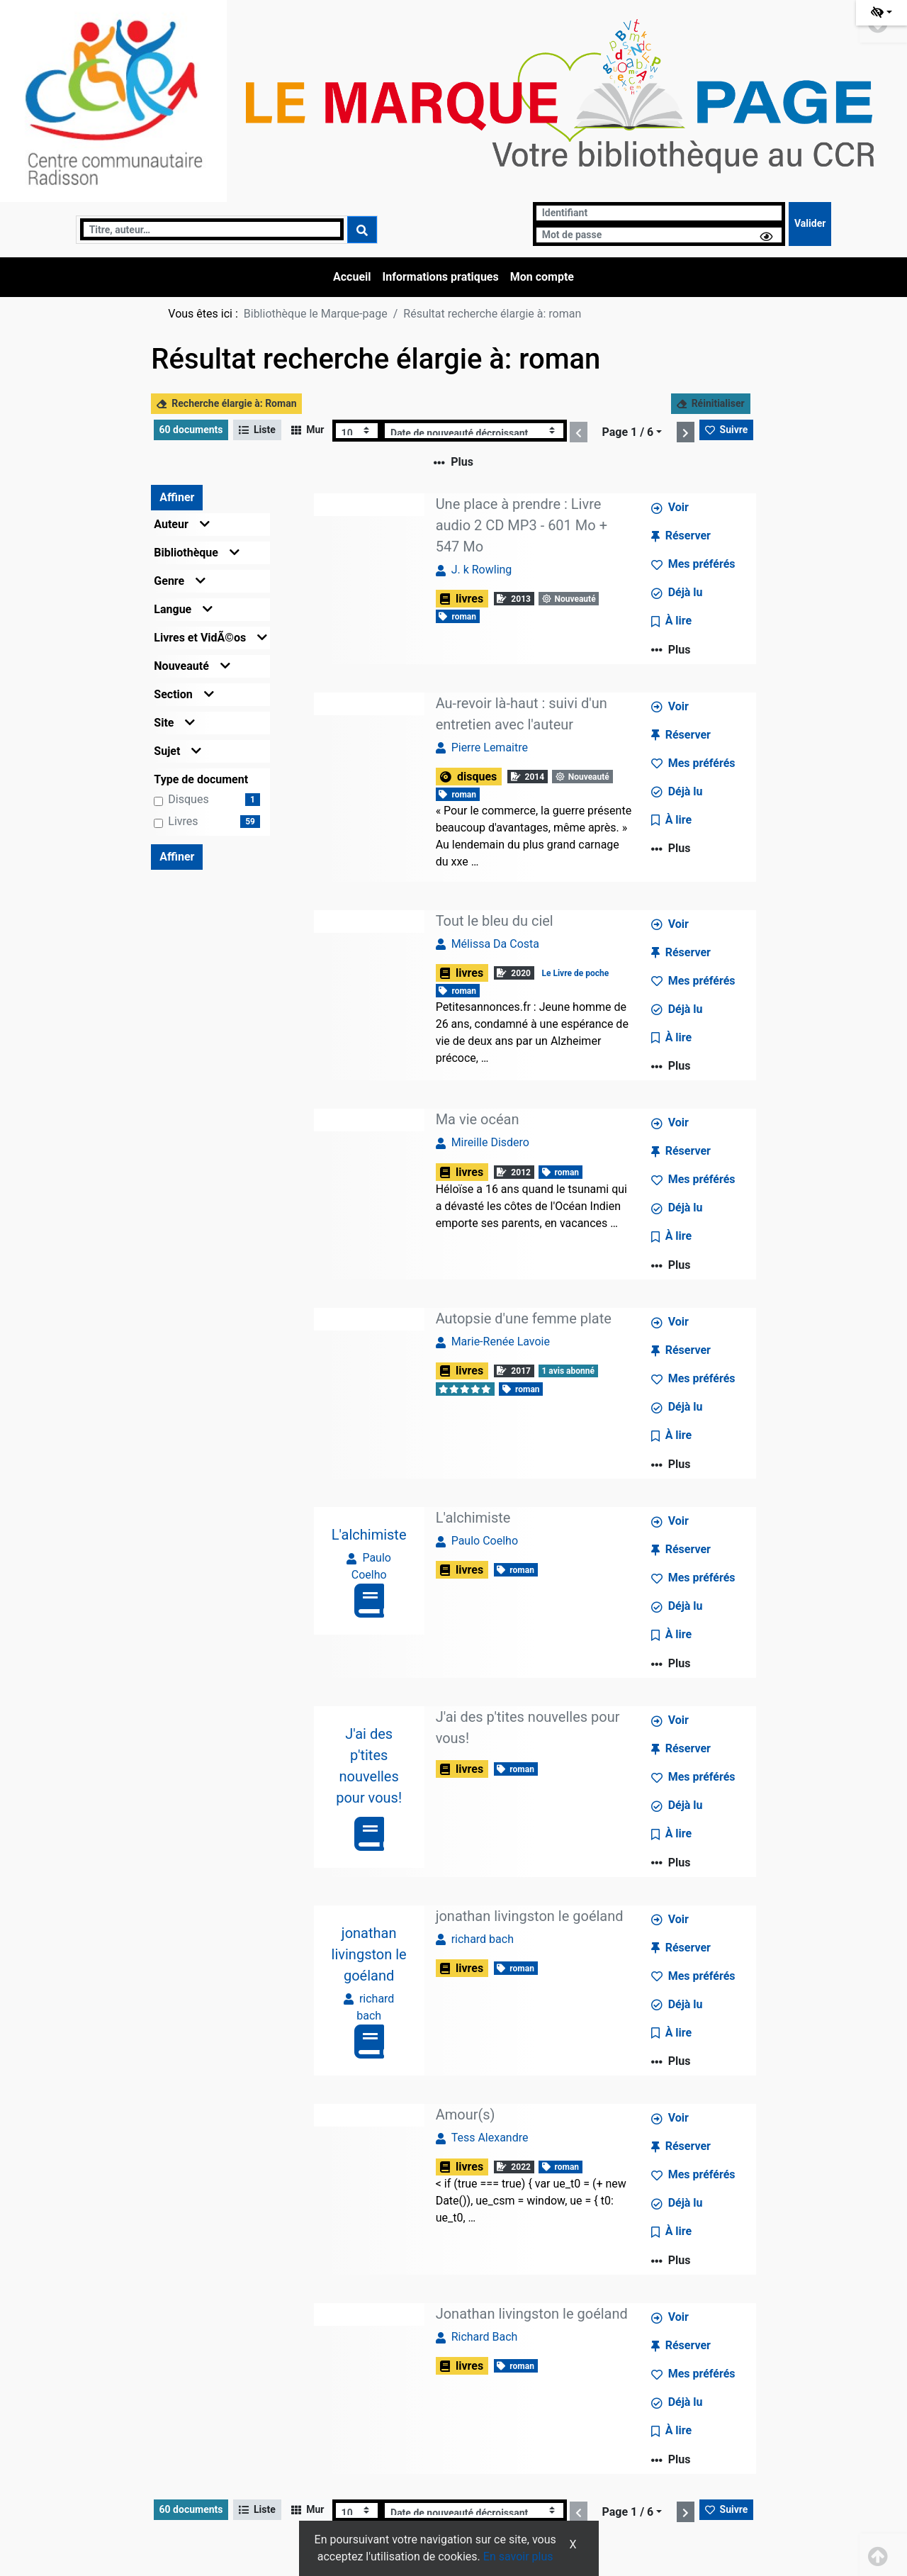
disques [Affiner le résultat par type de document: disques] (188, 799)
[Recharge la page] (356, 431)
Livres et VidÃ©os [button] (210, 637)
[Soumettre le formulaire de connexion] (810, 224)
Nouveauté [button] (192, 666)
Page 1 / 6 (627, 432)
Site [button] (174, 722)
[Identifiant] (659, 213)
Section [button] (183, 694)
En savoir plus (518, 2556)
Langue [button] (183, 609)
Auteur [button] (182, 524)
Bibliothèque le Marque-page (316, 313)
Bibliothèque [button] (197, 552)
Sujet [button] (177, 751)
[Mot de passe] (659, 235)
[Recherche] (212, 229)
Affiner (176, 497)
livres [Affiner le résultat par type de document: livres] (183, 821)
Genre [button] (179, 581)
